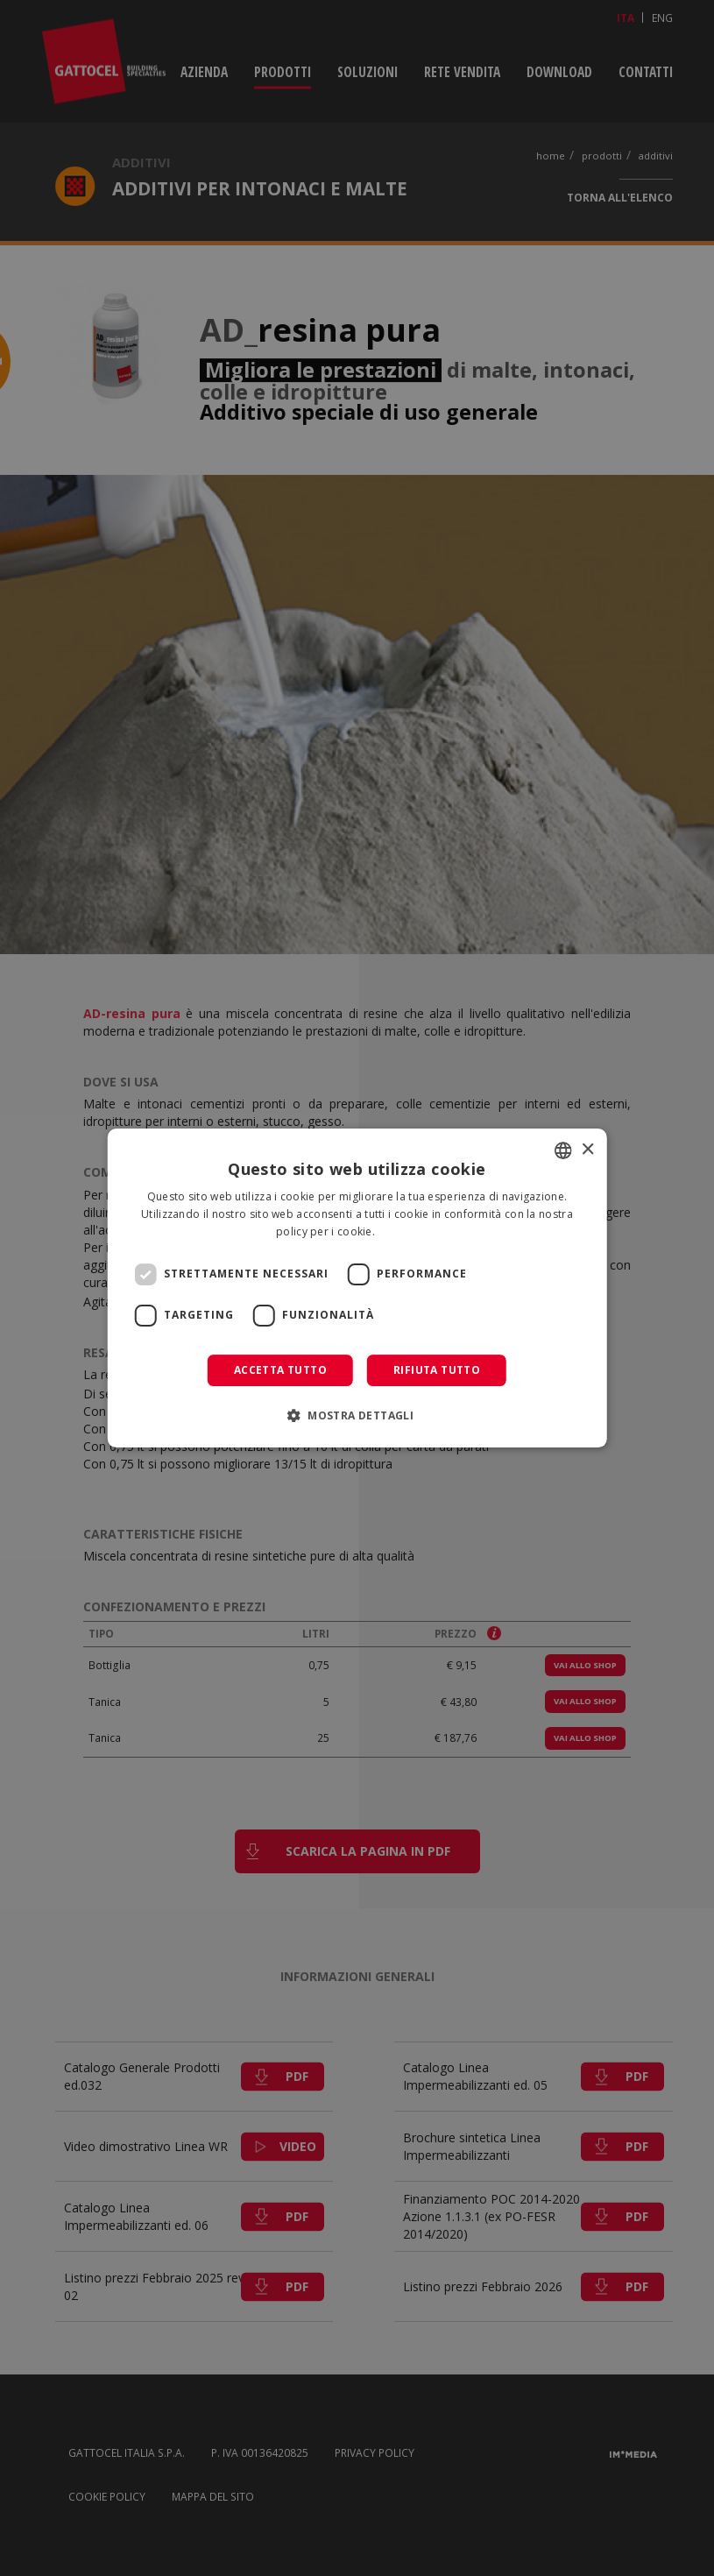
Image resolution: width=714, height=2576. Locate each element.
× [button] (587, 1150)
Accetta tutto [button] (280, 1369)
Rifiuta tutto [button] (436, 1369)
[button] (357, 1415)
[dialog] (357, 1288)
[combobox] (563, 1150)
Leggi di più (408, 1231)
